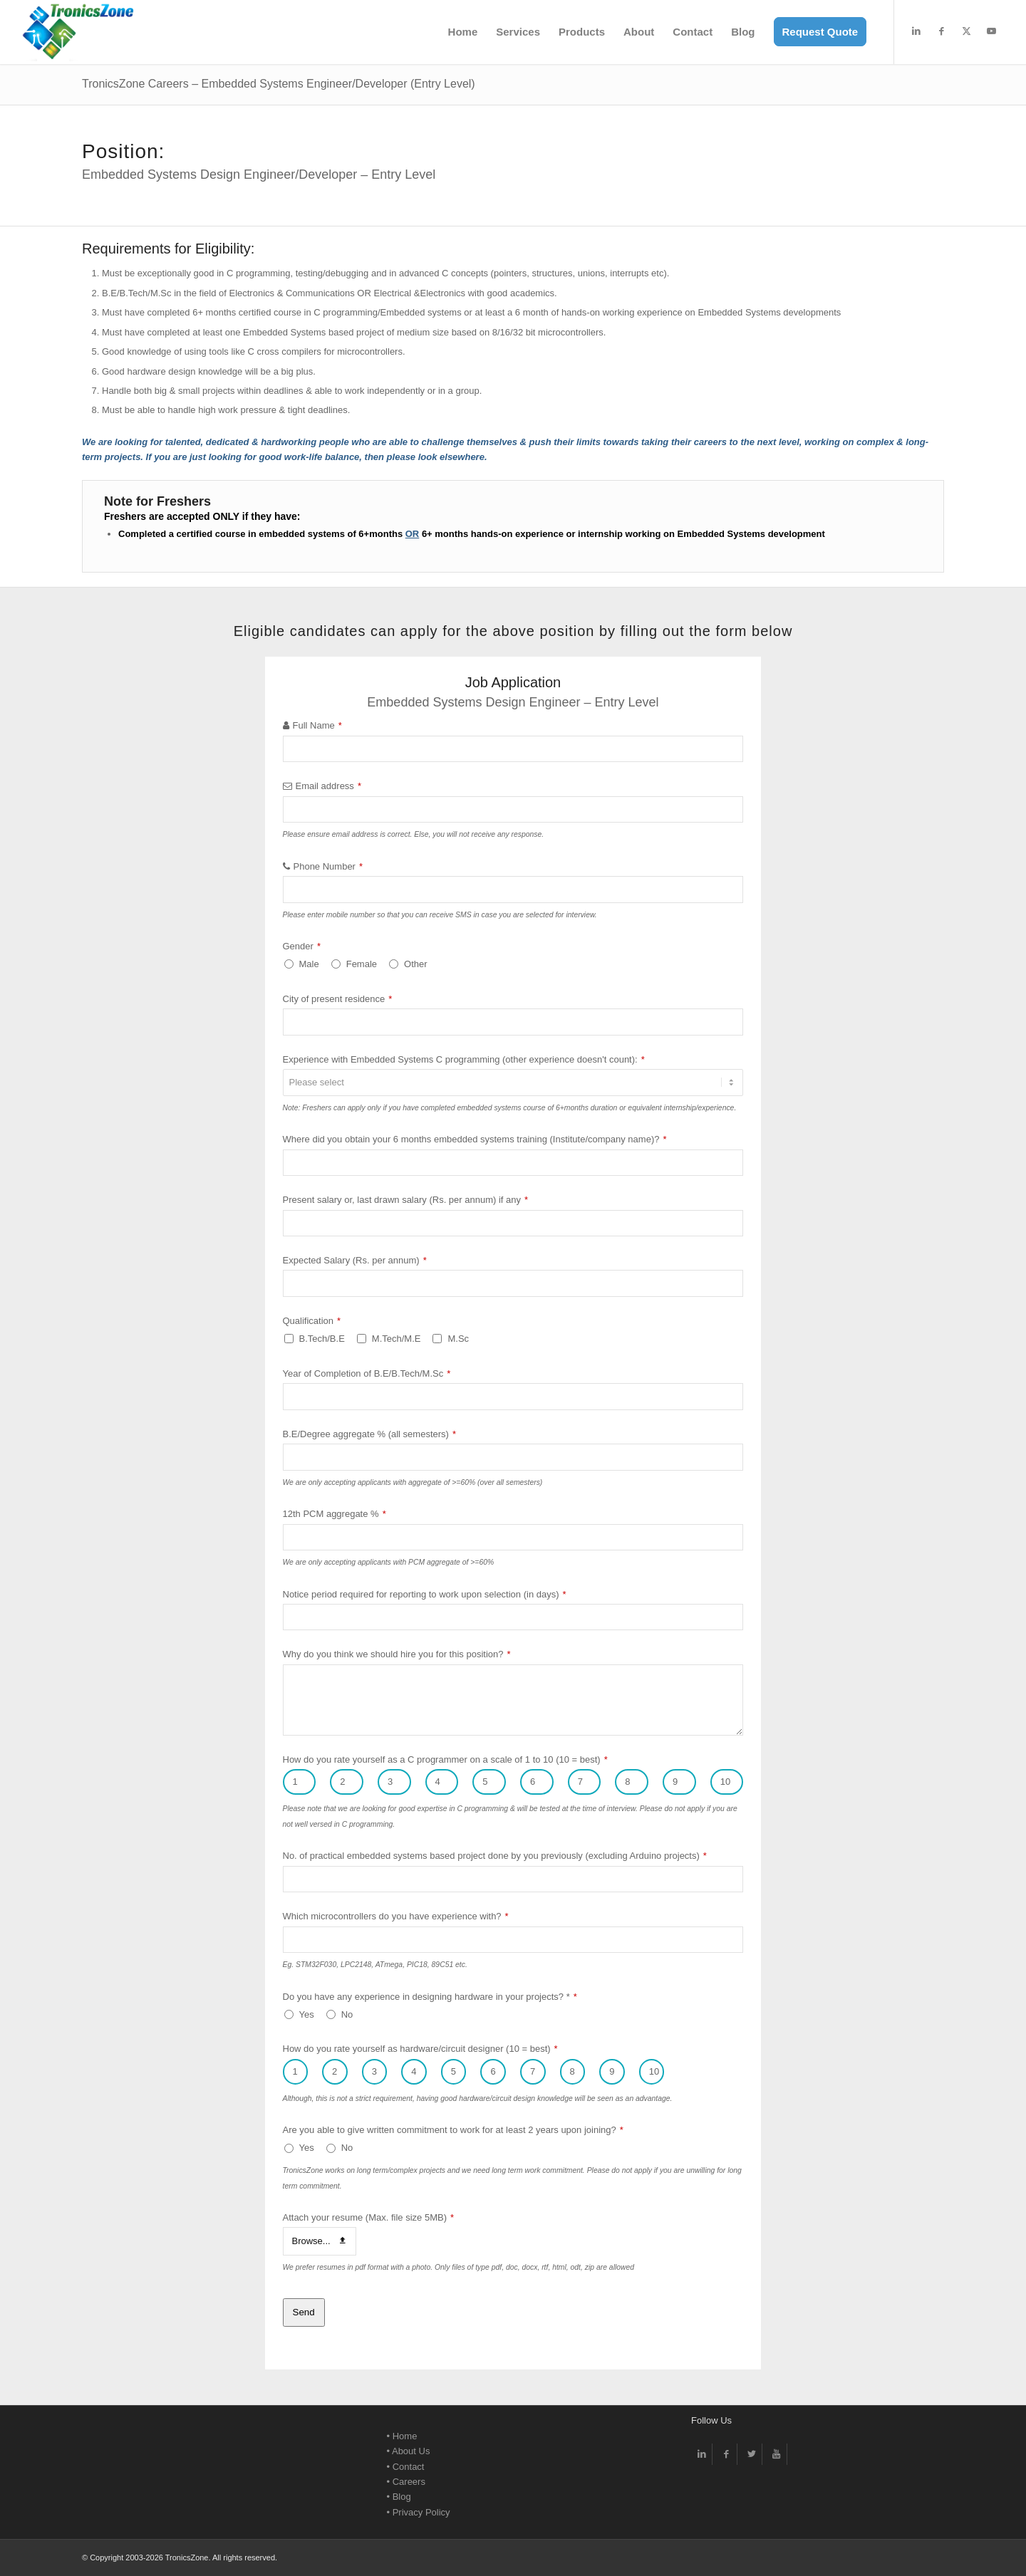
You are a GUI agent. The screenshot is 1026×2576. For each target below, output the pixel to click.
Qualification (312, 1320)
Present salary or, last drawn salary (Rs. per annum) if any (406, 1199)
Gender (302, 946)
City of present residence (338, 999)
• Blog (399, 2496)
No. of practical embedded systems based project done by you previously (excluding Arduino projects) (495, 1855)
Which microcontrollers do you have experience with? (396, 1916)
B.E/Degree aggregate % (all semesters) (369, 1434)
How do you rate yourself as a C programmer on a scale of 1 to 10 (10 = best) (445, 1759)
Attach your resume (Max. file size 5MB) (369, 2217)
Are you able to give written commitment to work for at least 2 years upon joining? (453, 2129)
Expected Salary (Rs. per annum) (355, 1260)
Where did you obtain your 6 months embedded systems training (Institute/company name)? (475, 1139)
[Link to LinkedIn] (916, 31)
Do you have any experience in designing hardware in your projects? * (430, 1996)
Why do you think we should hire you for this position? (397, 1654)
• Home (402, 2436)
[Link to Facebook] (941, 31)
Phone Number (328, 866)
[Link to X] (966, 31)
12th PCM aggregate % (334, 1513)
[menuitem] (463, 32)
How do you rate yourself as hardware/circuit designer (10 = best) (420, 2048)
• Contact (406, 2466)
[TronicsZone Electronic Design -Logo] (78, 32)
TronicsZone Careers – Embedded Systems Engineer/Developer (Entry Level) (278, 84)
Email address (328, 786)
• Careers (406, 2481)
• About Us (408, 2451)
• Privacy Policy (418, 2512)
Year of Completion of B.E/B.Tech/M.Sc (367, 1373)
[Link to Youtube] (991, 31)
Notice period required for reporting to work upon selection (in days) (424, 1594)
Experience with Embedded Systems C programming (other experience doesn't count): (464, 1059)
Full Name (317, 725)
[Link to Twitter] (751, 2454)
